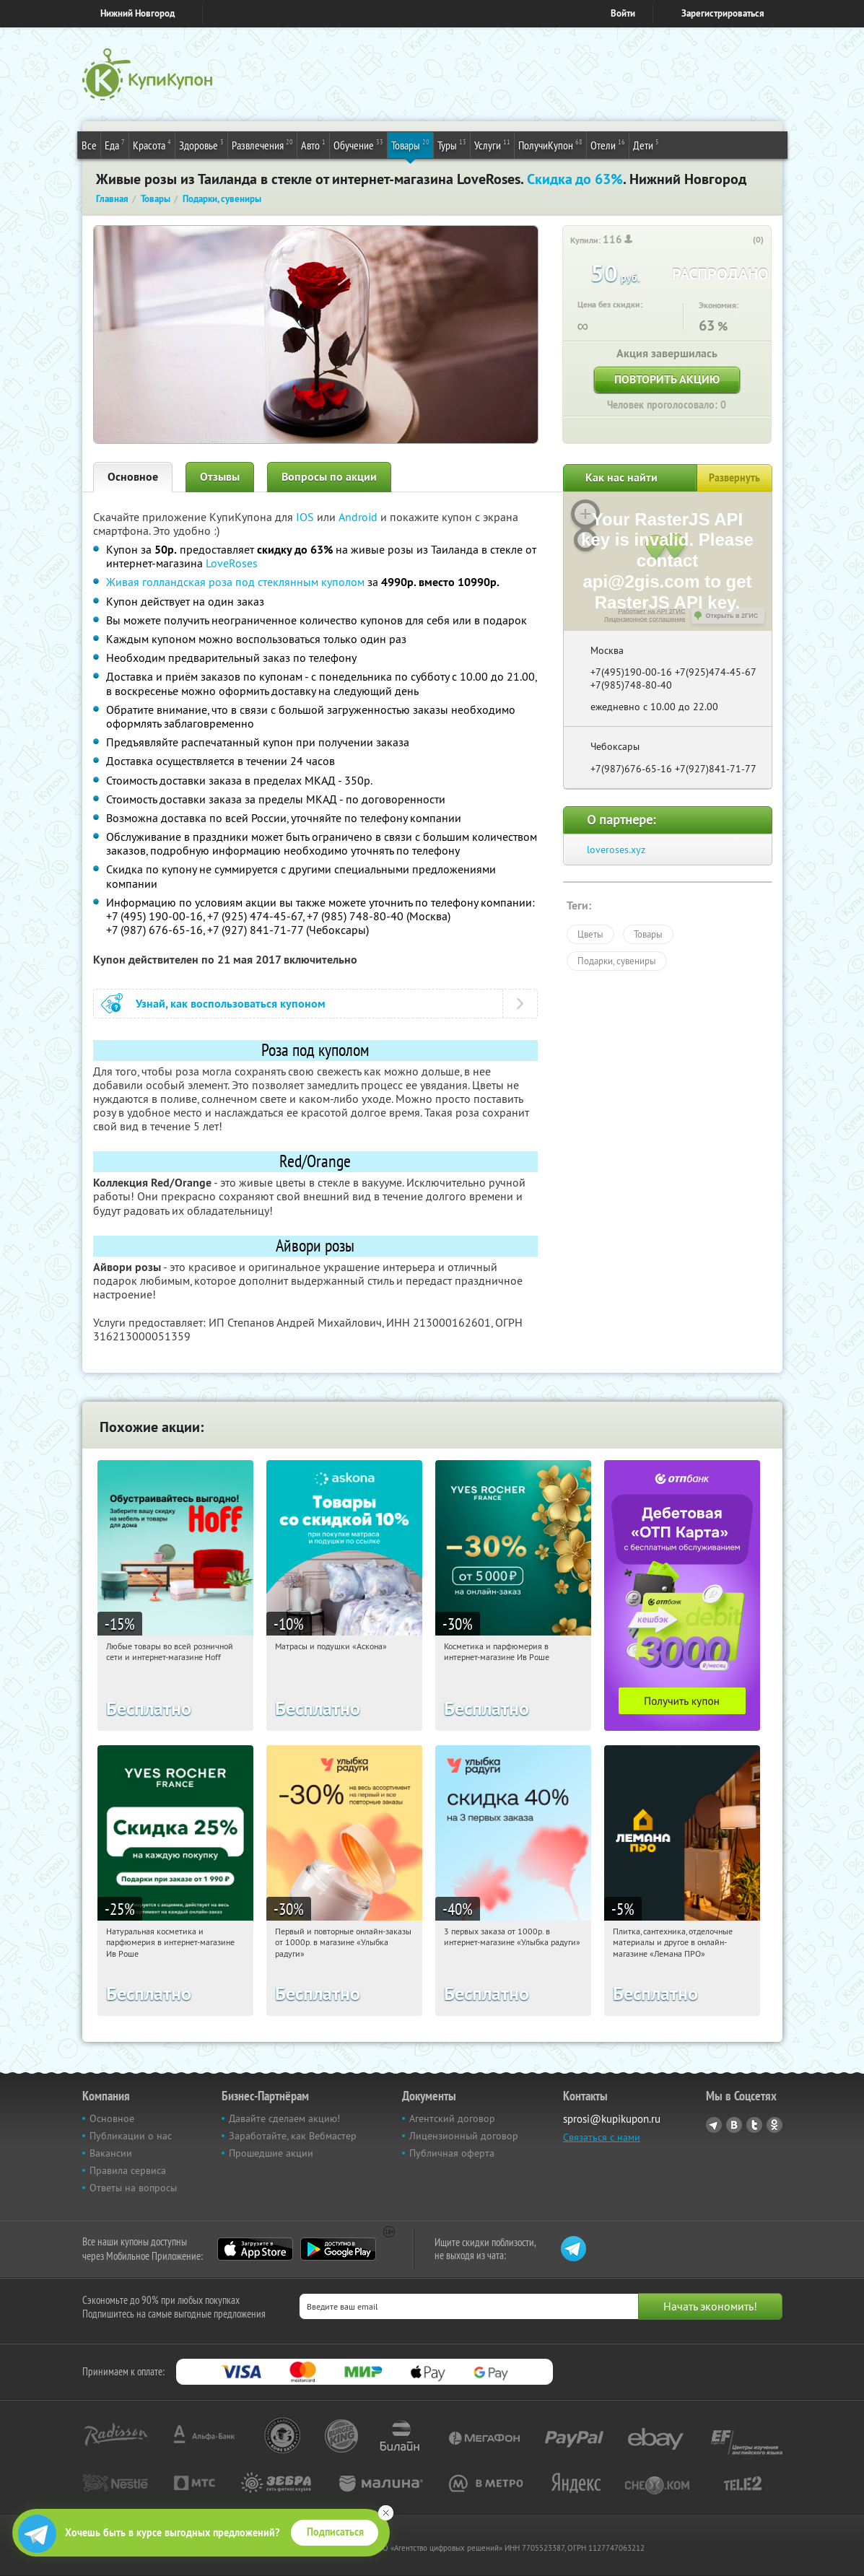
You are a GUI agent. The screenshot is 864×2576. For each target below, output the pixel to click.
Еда (115, 144)
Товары (410, 144)
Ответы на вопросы (133, 2187)
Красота (152, 144)
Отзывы (220, 476)
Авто (313, 144)
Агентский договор (452, 2118)
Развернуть (734, 477)
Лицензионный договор (463, 2135)
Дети (646, 144)
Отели (607, 144)
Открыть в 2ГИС (732, 615)
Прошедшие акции (271, 2153)
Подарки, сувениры (616, 960)
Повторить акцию (667, 379)
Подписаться (335, 2531)
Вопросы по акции (329, 476)
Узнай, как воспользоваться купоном (231, 1003)
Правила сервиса (128, 2170)
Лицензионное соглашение (645, 619)
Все (89, 145)
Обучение (358, 144)
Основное (133, 476)
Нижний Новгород (137, 13)
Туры (451, 144)
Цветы (590, 934)
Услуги (492, 144)
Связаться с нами (601, 2137)
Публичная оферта (451, 2153)
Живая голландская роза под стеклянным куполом (235, 582)
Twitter (754, 2125)
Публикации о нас (131, 2135)
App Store (255, 2249)
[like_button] (743, 240)
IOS (306, 517)
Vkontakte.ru (734, 2125)
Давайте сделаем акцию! (284, 2118)
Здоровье (201, 144)
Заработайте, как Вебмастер (293, 2135)
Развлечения (262, 144)
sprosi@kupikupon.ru (611, 2119)
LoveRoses (232, 563)
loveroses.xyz (616, 849)
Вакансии (111, 2153)
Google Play (338, 2249)
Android (359, 517)
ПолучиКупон (550, 144)
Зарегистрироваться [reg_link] (722, 13)
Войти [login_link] (623, 13)
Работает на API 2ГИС (651, 611)
